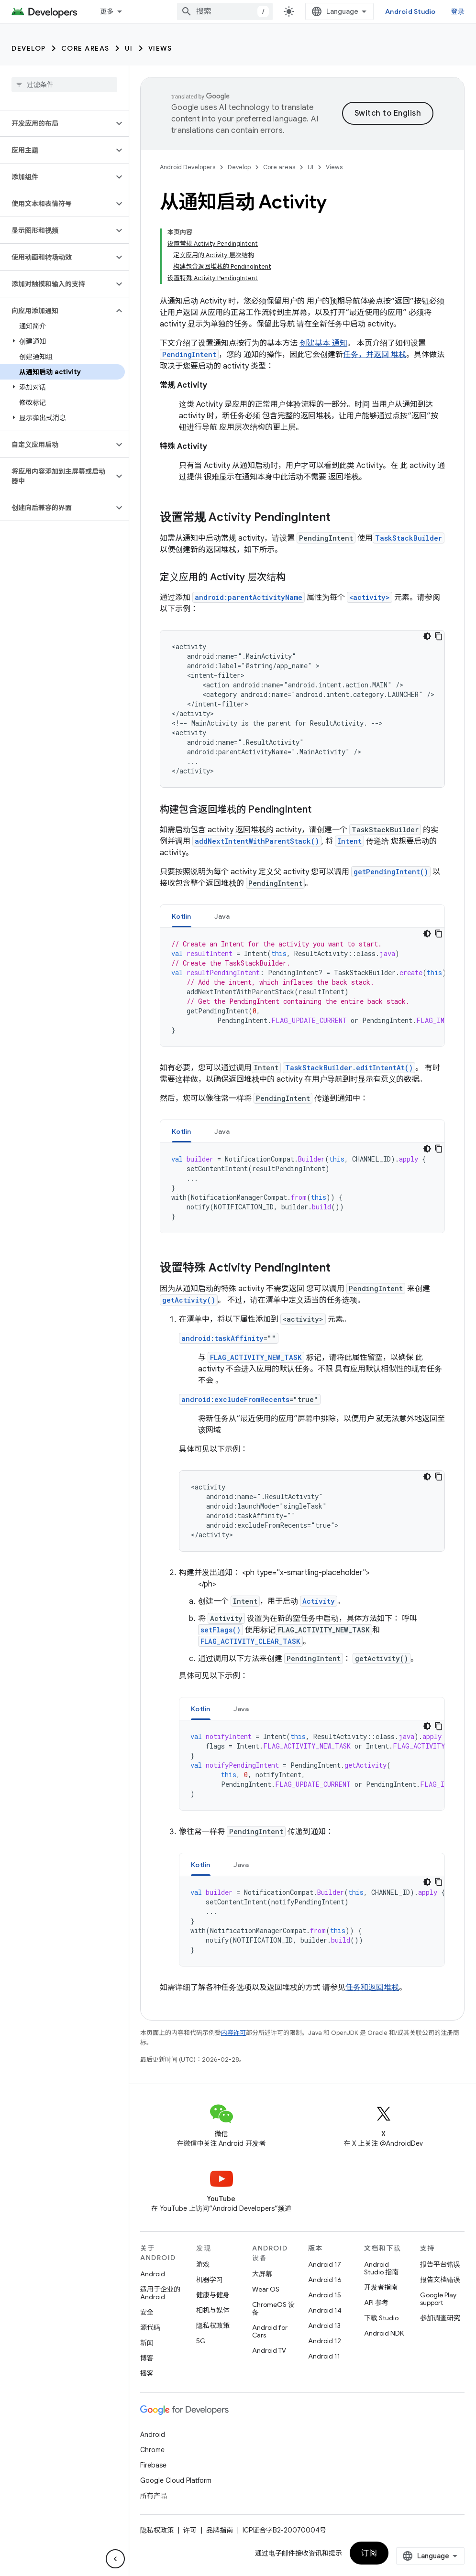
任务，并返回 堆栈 (374, 354)
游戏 (203, 2264)
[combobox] (225, 11)
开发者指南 (381, 2287)
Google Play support (438, 2299)
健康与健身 (213, 2295)
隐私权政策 (213, 2325)
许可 (190, 2530)
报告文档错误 (440, 2279)
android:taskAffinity (222, 1338)
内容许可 (233, 2033)
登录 (458, 11)
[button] (56, 123)
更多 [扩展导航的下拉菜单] (107, 11)
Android (152, 2274)
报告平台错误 (440, 2264)
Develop (28, 48)
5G (201, 2341)
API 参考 (376, 2302)
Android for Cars (270, 2331)
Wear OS (265, 2289)
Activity (318, 1601)
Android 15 (324, 2295)
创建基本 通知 (323, 343)
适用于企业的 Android (160, 2293)
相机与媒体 (213, 2310)
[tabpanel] (302, 987)
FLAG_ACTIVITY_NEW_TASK (256, 1357)
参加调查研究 (440, 2318)
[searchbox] (64, 84)
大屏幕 (262, 2274)
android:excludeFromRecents (235, 1399)
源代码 (150, 2327)
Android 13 (324, 2325)
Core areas (85, 48)
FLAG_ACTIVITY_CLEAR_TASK (250, 1641)
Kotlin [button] (181, 916)
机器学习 (209, 2279)
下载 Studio (381, 2318)
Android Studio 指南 (381, 2268)
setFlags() (220, 1629)
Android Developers (187, 167)
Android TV (269, 2350)
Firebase (153, 2465)
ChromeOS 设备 (273, 2308)
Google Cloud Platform (175, 2480)
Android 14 (325, 2310)
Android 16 (325, 2279)
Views (160, 48)
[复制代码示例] (438, 636)
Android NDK (384, 2333)
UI (129, 48)
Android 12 (324, 2341)
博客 (147, 2358)
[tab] (181, 916)
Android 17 (324, 2264)
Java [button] (222, 916)
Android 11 (324, 2356)
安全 (147, 2312)
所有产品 (153, 2495)
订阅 (369, 2553)
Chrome (152, 2450)
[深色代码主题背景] (427, 636)
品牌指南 (219, 2530)
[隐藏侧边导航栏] (115, 2558)
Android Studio (410, 11)
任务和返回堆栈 (372, 1987)
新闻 (147, 2342)
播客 (147, 2373)
